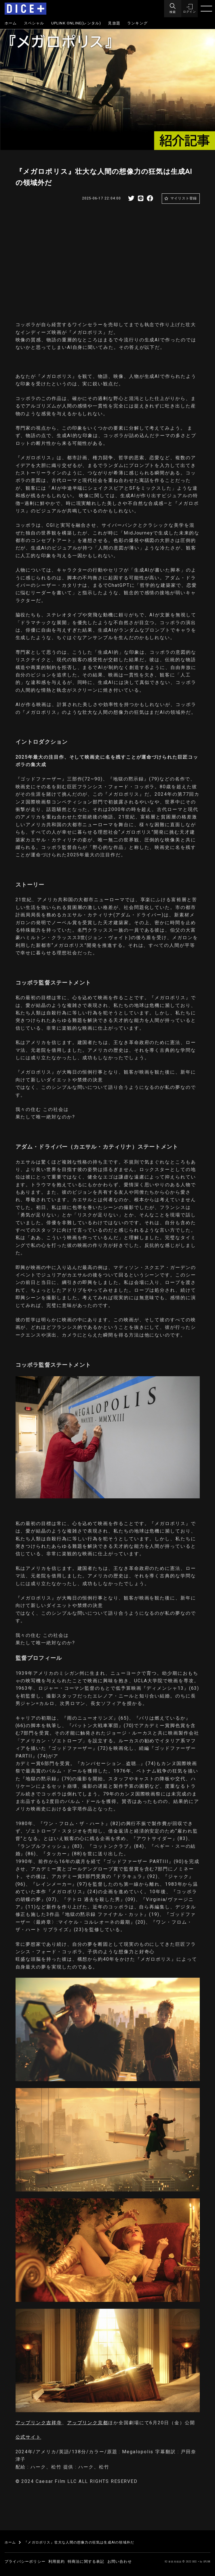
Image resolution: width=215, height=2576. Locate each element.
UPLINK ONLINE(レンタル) (76, 23)
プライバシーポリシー (25, 2561)
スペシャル (34, 23)
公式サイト (28, 2437)
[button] (189, 8)
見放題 (114, 23)
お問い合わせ (119, 2561)
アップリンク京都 (87, 2422)
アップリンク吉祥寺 (39, 2422)
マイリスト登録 (183, 198)
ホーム (11, 23)
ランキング (137, 23)
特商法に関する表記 (86, 2561)
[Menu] (171, 8)
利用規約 (56, 2561)
